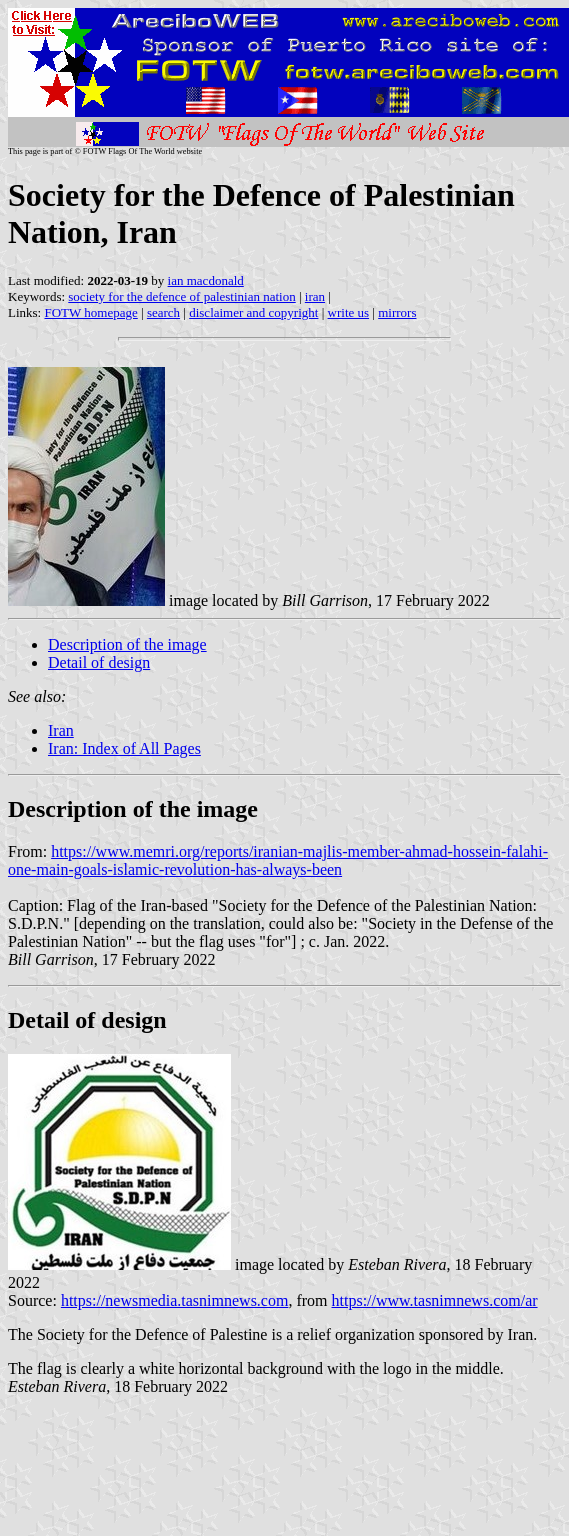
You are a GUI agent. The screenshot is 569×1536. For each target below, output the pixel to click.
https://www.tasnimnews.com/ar (435, 1300)
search (163, 312)
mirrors (397, 312)
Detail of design (99, 662)
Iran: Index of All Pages (124, 748)
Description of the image (127, 644)
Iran (61, 730)
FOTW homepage (90, 312)
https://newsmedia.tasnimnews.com (175, 1300)
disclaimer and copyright (253, 312)
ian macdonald (206, 280)
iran (315, 296)
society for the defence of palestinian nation (181, 296)
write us (349, 312)
